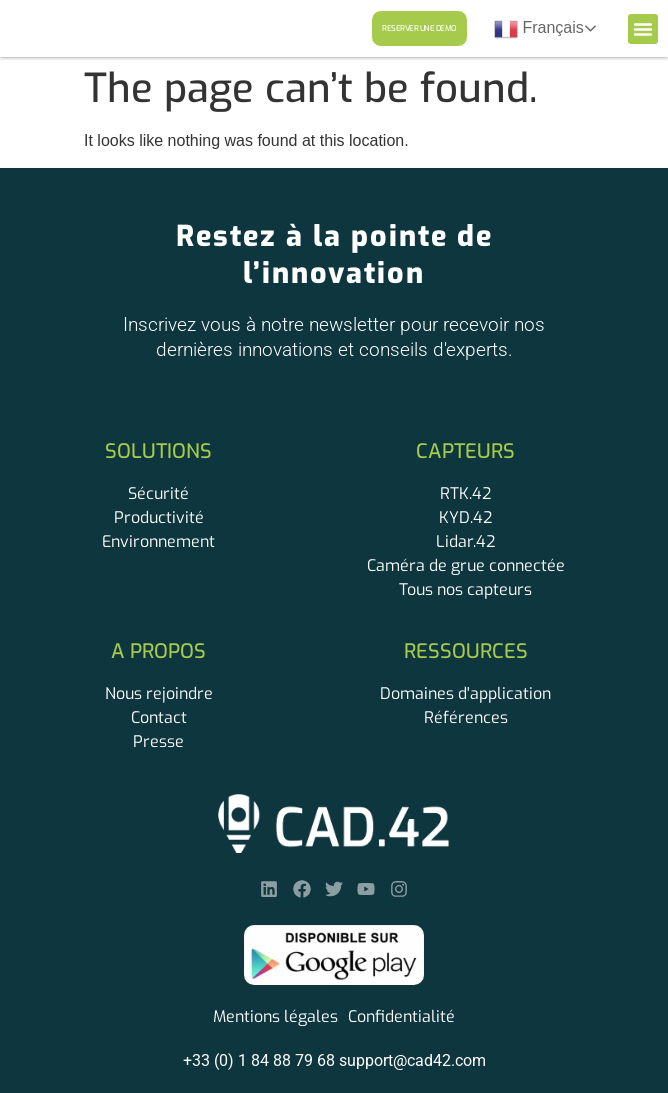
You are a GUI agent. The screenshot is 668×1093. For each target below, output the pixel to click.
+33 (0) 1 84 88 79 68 (259, 1060)
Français (539, 29)
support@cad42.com (412, 1060)
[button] (643, 29)
